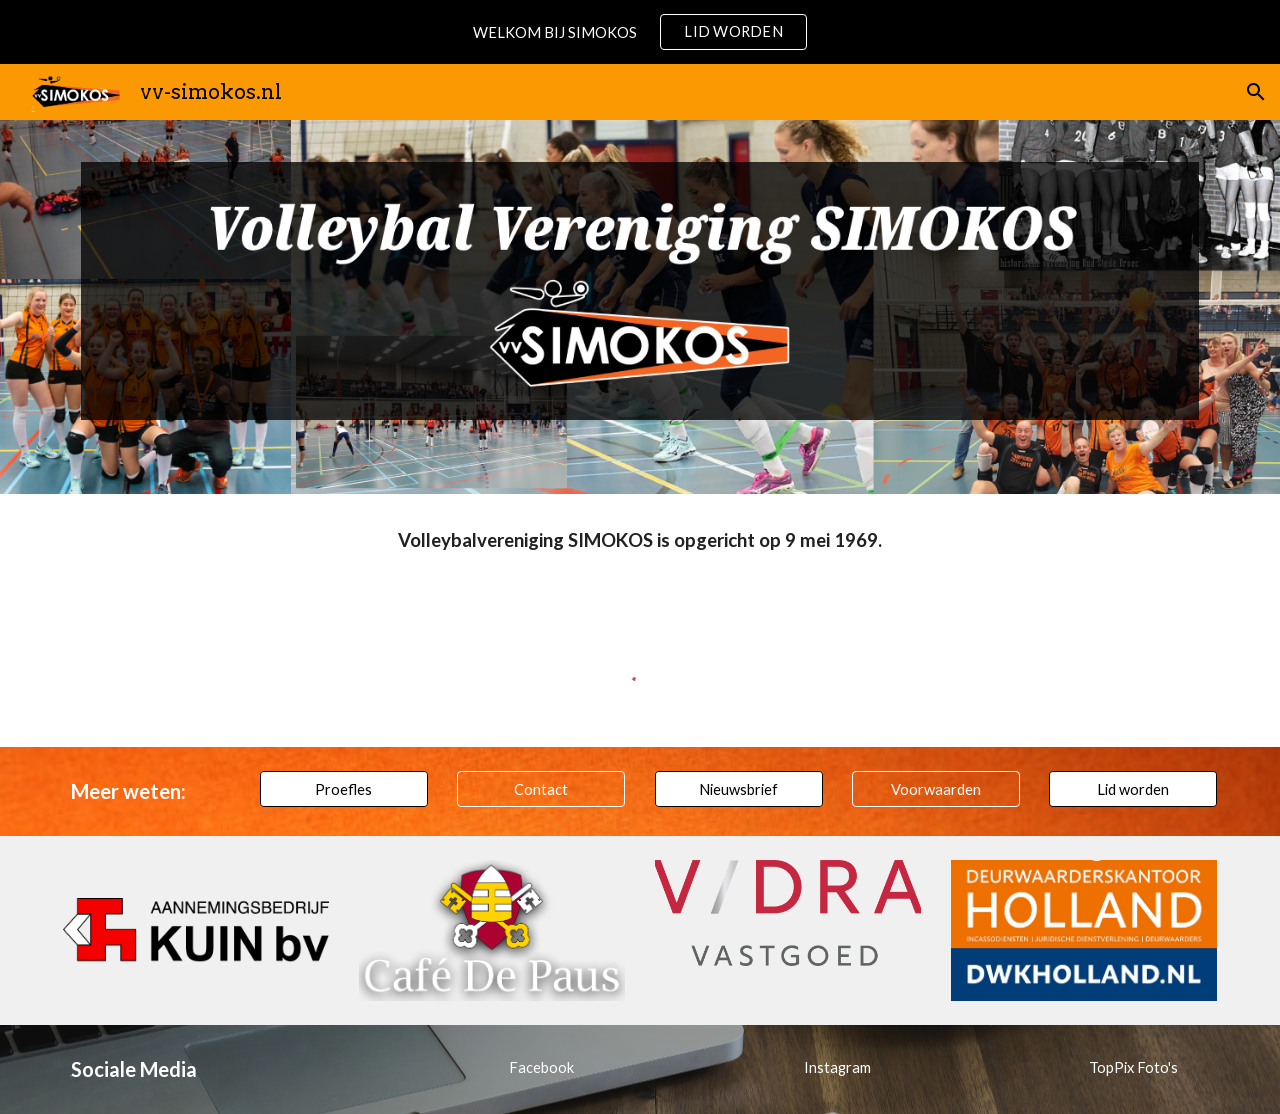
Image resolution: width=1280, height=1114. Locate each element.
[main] (640, 541)
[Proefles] (344, 789)
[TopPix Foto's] (1133, 1067)
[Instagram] (837, 1067)
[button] (1256, 92)
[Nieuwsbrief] (739, 789)
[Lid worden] (1133, 789)
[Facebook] (541, 1067)
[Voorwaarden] (936, 789)
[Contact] (541, 789)
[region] (640, 32)
